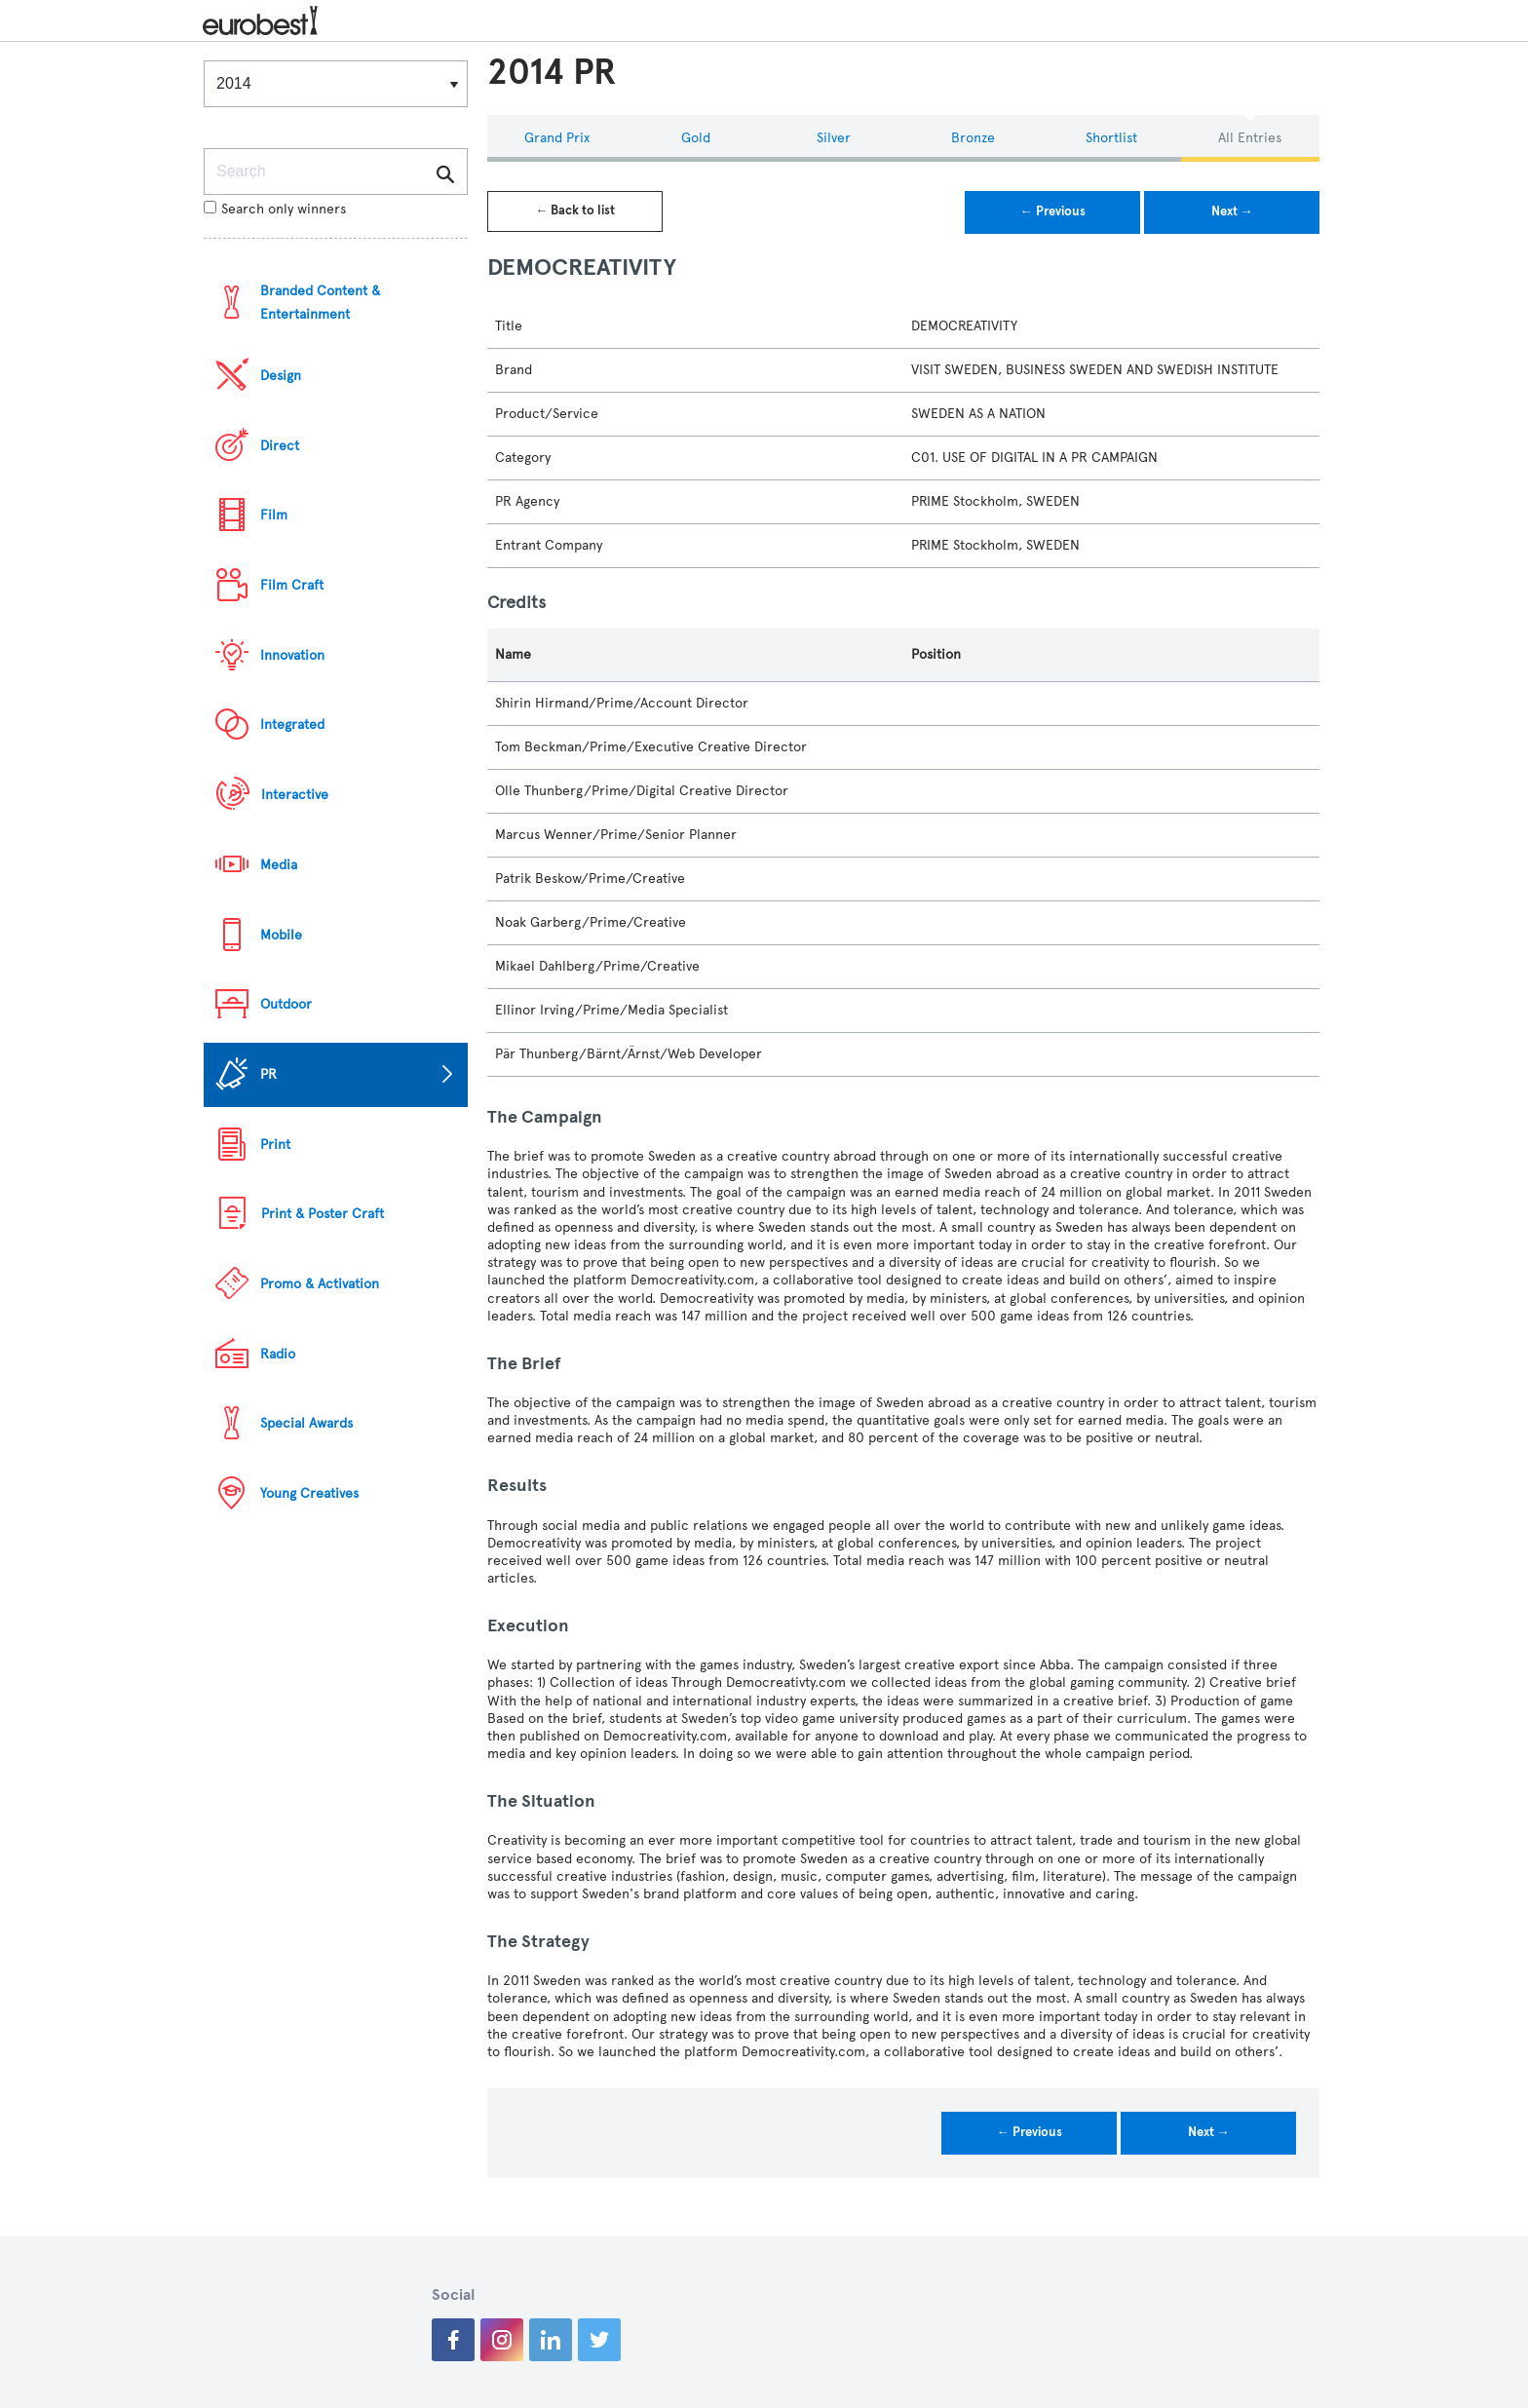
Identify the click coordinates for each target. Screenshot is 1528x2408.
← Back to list (575, 210)
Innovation (292, 655)
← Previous (1053, 211)
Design (280, 375)
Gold (695, 138)
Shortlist (1111, 138)
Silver (834, 138)
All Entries (1249, 138)
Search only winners (275, 209)
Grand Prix (557, 138)
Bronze (973, 138)
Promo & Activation (319, 1284)
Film (273, 515)
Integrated (292, 724)
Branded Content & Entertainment (320, 303)
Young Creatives (309, 1493)
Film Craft (292, 585)
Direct (279, 446)
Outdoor (286, 1004)
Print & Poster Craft (322, 1213)
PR (268, 1074)
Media (278, 865)
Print (275, 1144)
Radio (277, 1354)
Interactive (294, 794)
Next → (1232, 211)
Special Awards (306, 1423)
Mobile (281, 935)
